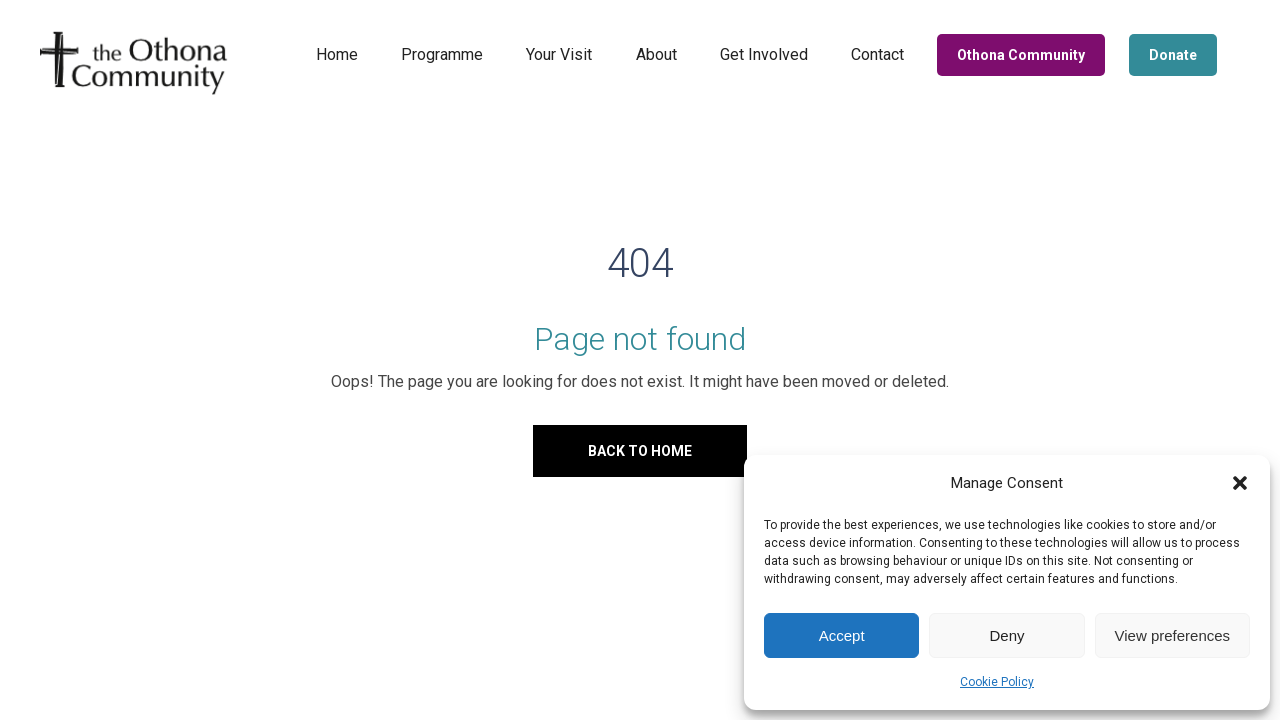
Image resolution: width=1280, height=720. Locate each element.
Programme (442, 54)
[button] (1240, 483)
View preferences (1173, 635)
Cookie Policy (997, 682)
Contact (877, 54)
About (656, 54)
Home (337, 54)
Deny (1006, 635)
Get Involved (764, 54)
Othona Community (1021, 55)
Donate (1173, 55)
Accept (842, 635)
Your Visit (559, 54)
